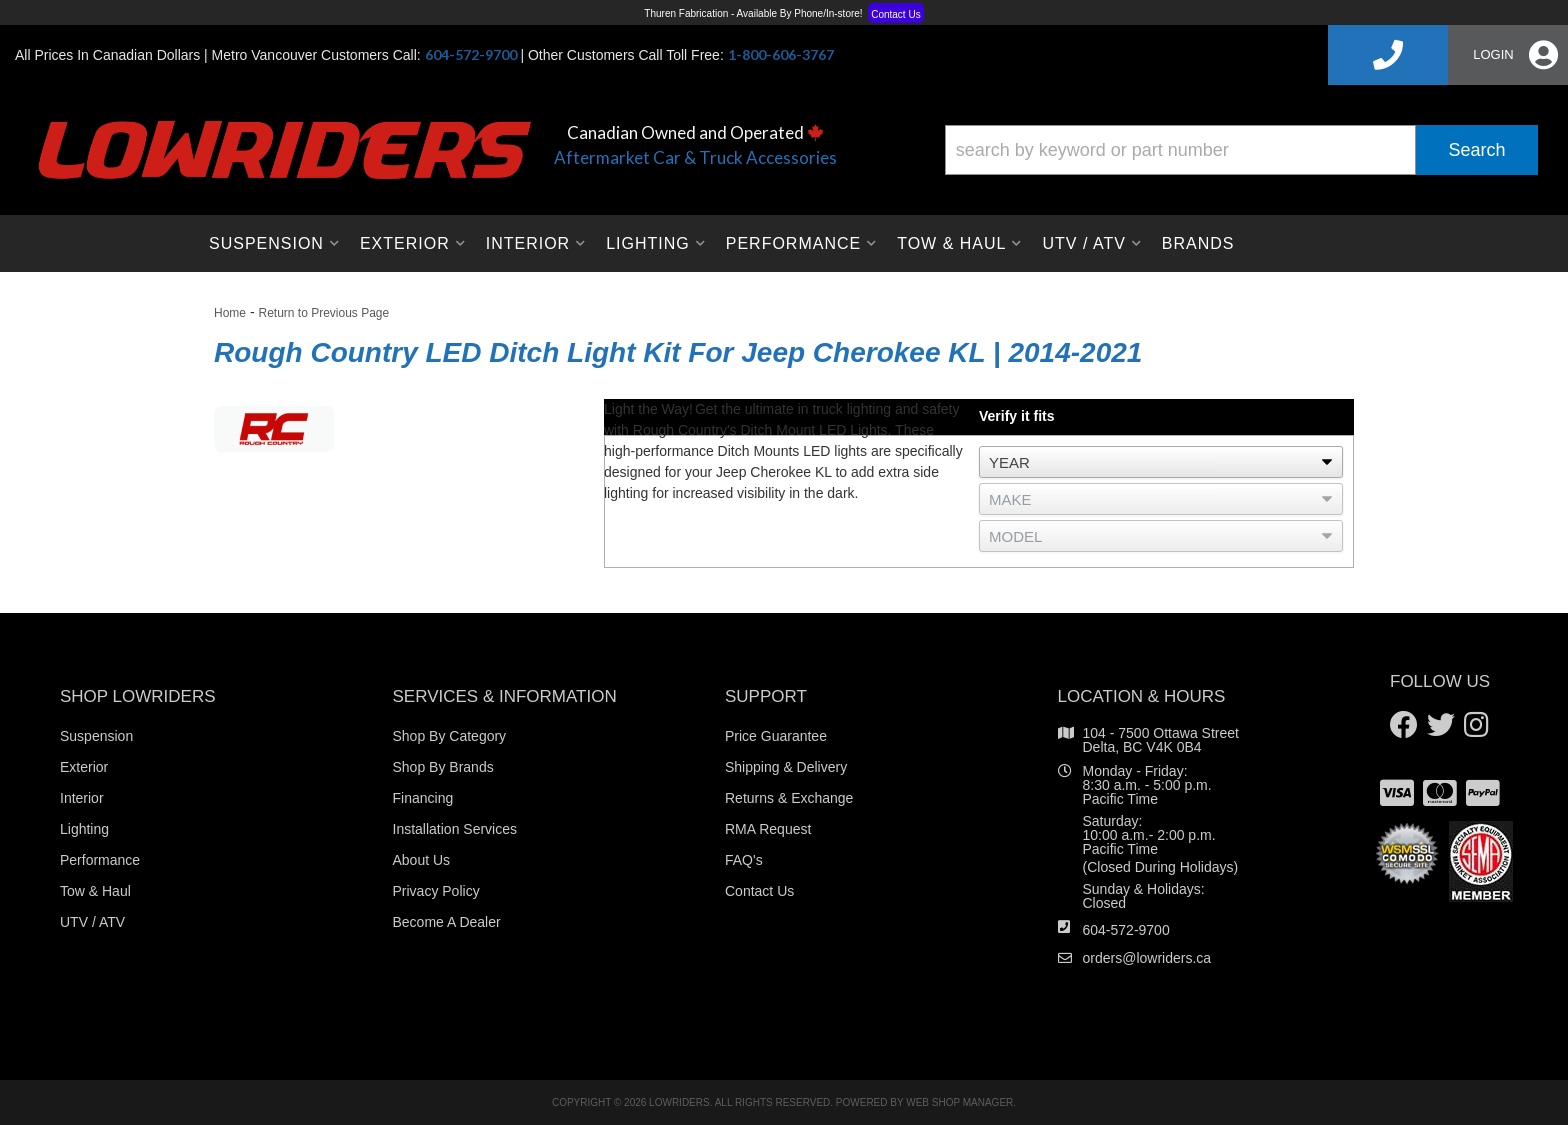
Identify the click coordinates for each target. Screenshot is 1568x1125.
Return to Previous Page (323, 313)
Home (230, 313)
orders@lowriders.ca (1147, 958)
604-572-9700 (1126, 930)
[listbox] (1161, 462)
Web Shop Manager (959, 1102)
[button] (1241, 150)
